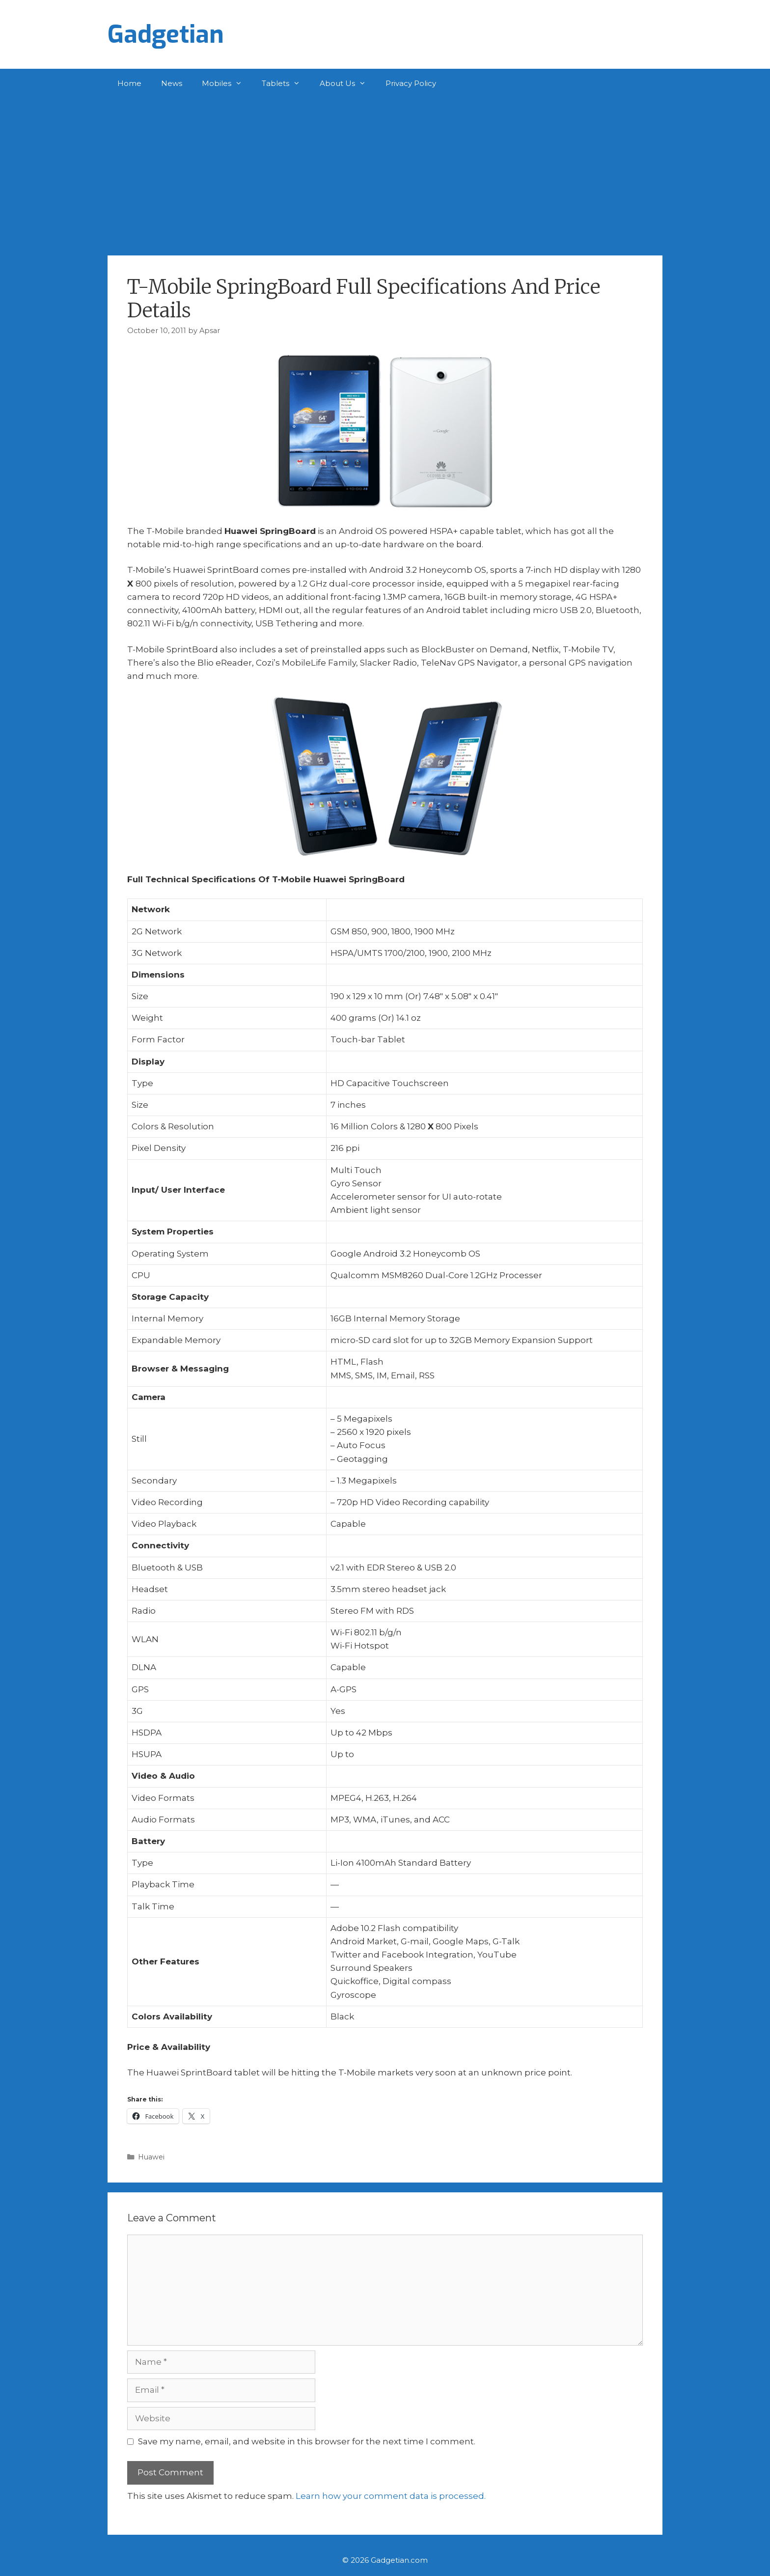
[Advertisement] (385, 172)
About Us (348, 83)
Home (129, 83)
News (171, 83)
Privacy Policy (410, 83)
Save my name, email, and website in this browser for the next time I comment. (306, 2441)
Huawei (151, 2157)
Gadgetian (166, 34)
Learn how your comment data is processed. (391, 2496)
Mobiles (227, 83)
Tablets (286, 83)
